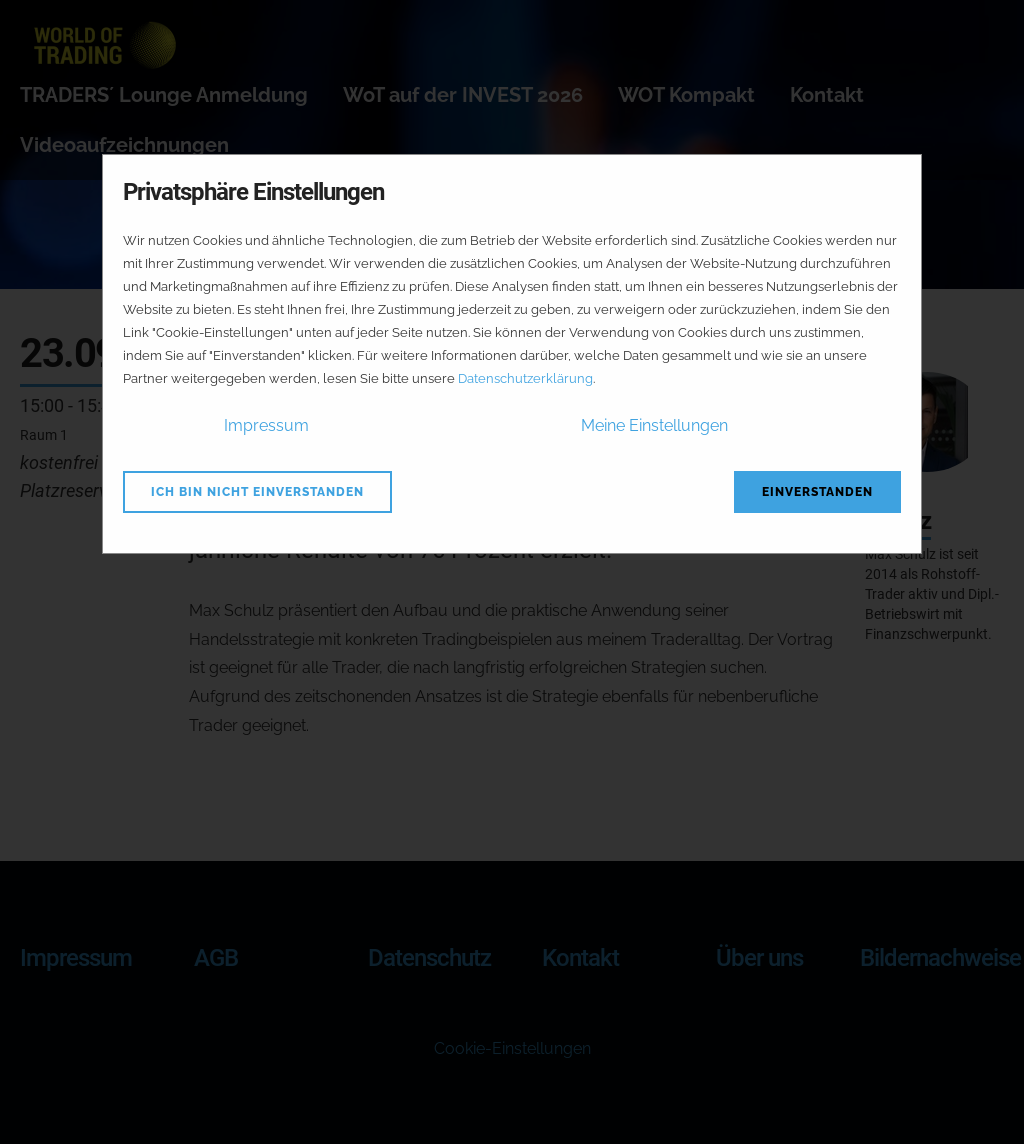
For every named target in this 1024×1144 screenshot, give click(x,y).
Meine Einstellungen (654, 425)
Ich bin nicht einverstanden (257, 492)
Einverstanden (817, 492)
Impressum (266, 425)
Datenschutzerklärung (525, 378)
